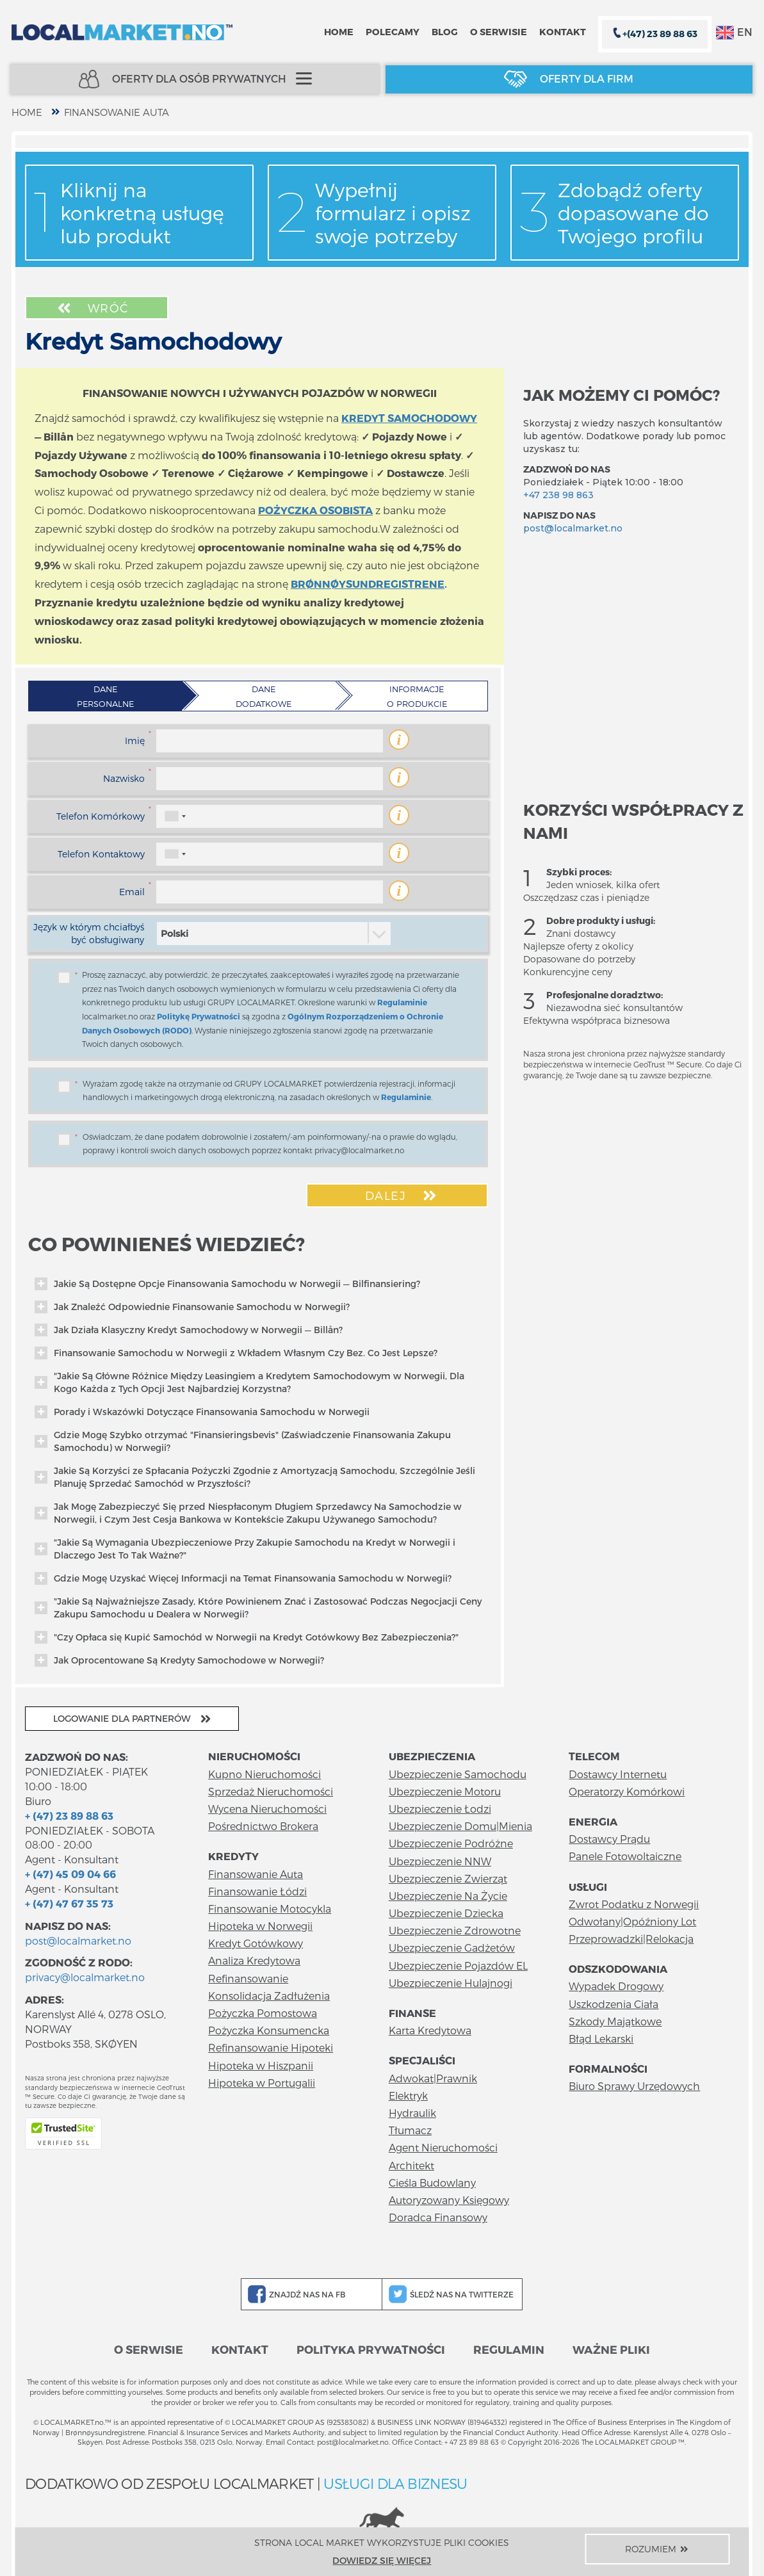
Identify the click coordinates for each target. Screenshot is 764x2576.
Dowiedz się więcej (381, 2560)
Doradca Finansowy (438, 2217)
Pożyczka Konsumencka (268, 2030)
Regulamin (508, 2349)
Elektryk (408, 2095)
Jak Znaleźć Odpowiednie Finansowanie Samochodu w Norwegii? (192, 1306)
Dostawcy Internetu (618, 1774)
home (27, 112)
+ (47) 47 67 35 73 (69, 1903)
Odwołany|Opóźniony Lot (632, 1921)
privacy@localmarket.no (85, 1977)
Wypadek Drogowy (616, 1986)
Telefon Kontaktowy (101, 853)
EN (734, 33)
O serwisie (498, 31)
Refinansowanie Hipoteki (270, 2047)
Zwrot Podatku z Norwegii (634, 1904)
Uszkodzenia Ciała (613, 2004)
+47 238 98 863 (558, 495)
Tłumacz (410, 2130)
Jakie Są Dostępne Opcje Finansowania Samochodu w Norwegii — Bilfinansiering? (227, 1283)
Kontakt (562, 31)
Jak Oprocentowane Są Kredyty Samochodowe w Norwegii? (179, 1660)
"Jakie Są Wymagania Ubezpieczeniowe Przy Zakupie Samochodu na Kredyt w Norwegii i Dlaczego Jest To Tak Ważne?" (245, 1548)
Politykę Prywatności (198, 1016)
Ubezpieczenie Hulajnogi (450, 1983)
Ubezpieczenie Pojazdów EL (458, 1965)
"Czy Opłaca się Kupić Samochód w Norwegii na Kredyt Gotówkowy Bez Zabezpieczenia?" (247, 1637)
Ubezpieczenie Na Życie (448, 1896)
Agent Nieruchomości (443, 2147)
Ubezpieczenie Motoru (445, 1791)
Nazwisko (124, 778)
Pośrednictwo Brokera (263, 1826)
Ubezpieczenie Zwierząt (448, 1878)
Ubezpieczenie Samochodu (457, 1774)
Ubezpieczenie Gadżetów (452, 1947)
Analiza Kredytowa (254, 1960)
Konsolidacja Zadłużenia (269, 1995)
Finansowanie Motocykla (269, 1908)
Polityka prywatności (371, 2349)
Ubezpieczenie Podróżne (451, 1843)
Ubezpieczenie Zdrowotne (455, 1930)
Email (132, 891)
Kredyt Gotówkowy (255, 1943)
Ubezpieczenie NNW (440, 1861)
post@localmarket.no (572, 528)
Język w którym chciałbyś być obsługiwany (88, 933)
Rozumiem (657, 2548)
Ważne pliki (611, 2349)
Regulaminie (402, 1002)
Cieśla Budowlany (432, 2182)
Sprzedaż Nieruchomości (270, 1791)
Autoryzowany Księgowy (449, 2200)
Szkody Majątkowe (615, 2021)
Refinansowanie (248, 1978)
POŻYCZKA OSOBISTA (315, 510)
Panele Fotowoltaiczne (625, 1856)
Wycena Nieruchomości (267, 1808)
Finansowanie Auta (116, 112)
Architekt (411, 2165)
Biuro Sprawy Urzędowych (634, 2086)
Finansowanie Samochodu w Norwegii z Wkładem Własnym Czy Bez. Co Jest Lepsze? (236, 1353)
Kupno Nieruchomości (264, 1774)
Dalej (402, 1195)
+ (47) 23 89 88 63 (69, 1816)
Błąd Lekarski (601, 2038)
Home (339, 31)
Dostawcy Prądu (609, 1839)
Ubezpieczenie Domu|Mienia (460, 1826)
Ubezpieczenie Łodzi (440, 1808)
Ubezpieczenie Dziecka (446, 1913)
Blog (445, 31)
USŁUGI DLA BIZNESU (395, 2483)
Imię (135, 740)
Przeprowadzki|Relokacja (631, 1938)
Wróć (91, 308)
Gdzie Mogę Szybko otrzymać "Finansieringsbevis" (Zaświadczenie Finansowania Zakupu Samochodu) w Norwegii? (243, 1441)
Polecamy (392, 31)
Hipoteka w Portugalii (261, 2083)
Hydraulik (412, 2113)
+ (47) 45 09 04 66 (70, 1874)
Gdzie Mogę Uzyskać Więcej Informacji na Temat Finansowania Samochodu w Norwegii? (243, 1578)
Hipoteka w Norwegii (260, 1926)
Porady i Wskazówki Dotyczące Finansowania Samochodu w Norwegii (202, 1411)
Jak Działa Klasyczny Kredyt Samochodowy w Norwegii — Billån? (189, 1330)
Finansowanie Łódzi (257, 1891)
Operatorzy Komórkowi (627, 1791)
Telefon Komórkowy (100, 816)
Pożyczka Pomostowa (262, 2013)
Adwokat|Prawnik (433, 2078)
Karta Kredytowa (430, 2030)
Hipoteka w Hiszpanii (260, 2065)
